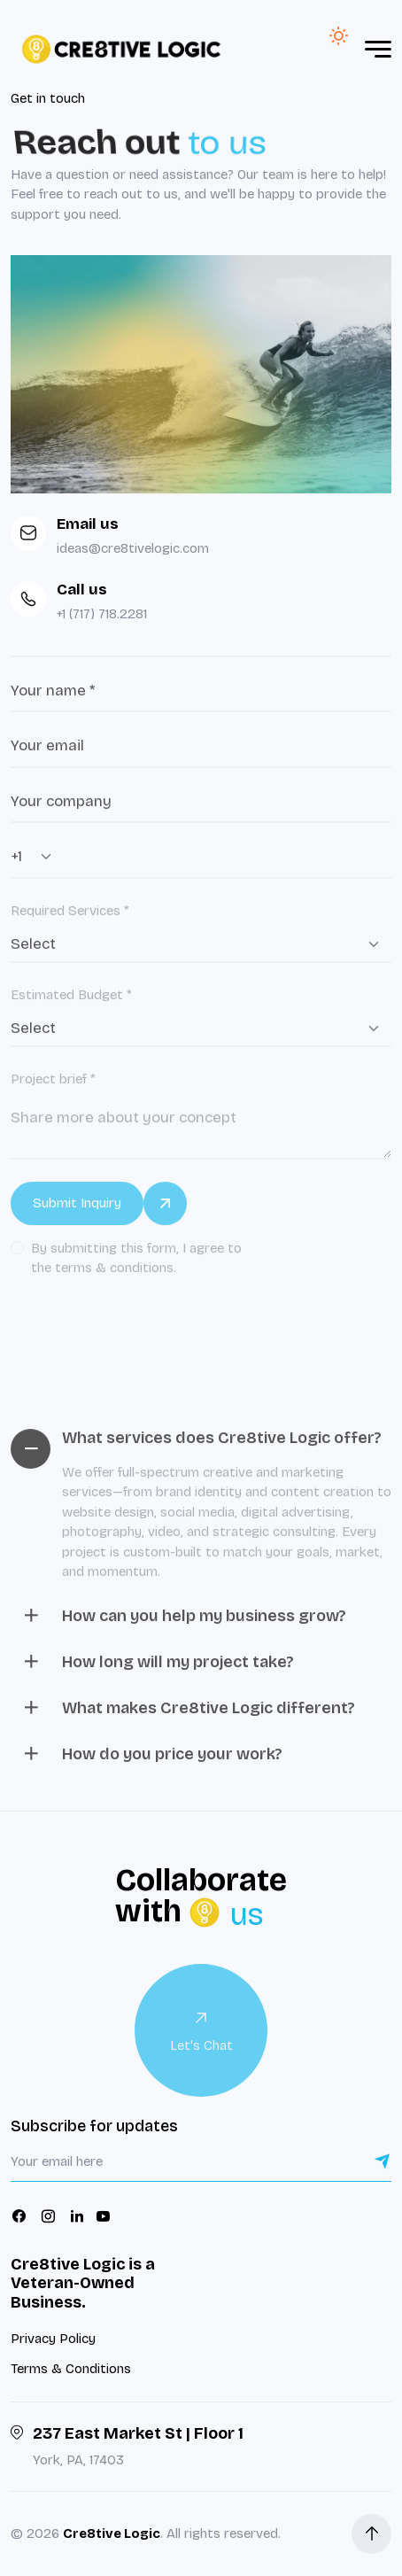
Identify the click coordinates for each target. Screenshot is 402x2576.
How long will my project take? (156, 1672)
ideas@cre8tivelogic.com (133, 548)
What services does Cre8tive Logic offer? (200, 1448)
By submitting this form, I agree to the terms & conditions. (136, 1268)
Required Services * (70, 920)
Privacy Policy (53, 2339)
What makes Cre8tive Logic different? (187, 1718)
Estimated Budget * (71, 1005)
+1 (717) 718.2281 (102, 614)
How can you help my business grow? (182, 1626)
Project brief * (53, 1089)
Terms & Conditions (71, 2369)
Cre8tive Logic (111, 2533)
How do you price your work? (150, 1764)
